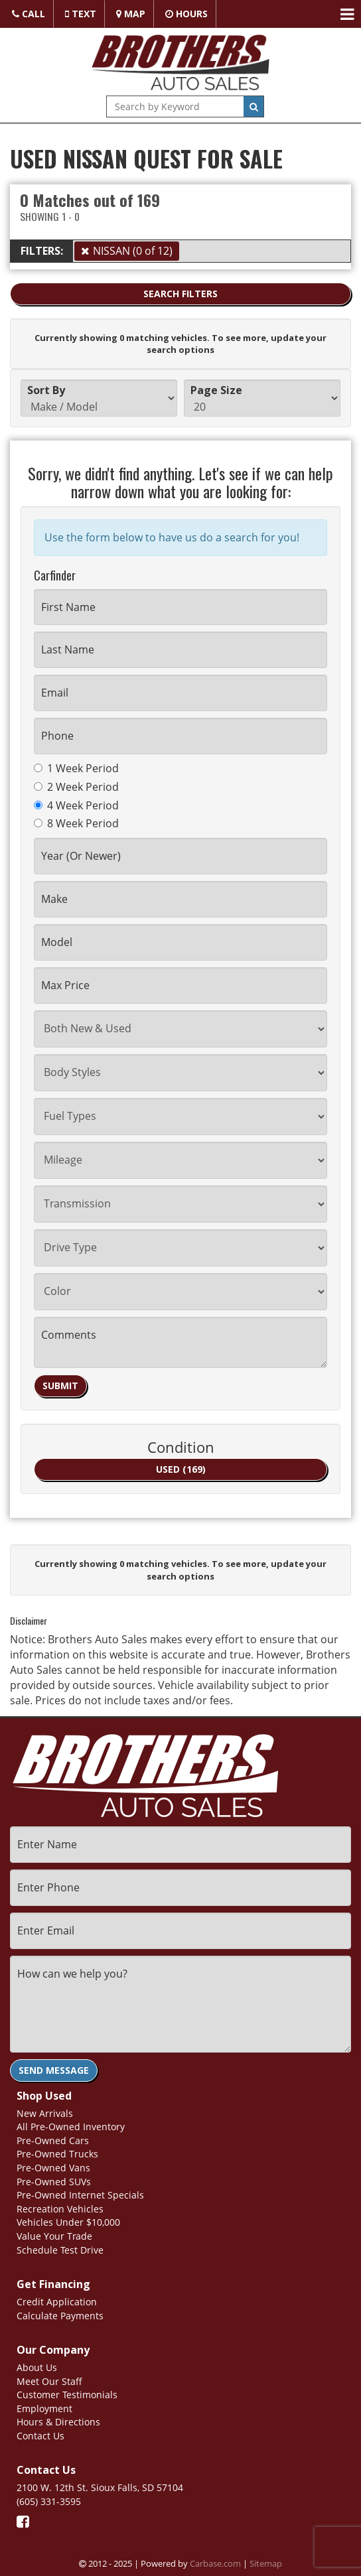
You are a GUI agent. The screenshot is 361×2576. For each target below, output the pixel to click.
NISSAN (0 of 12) (133, 250)
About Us (37, 2365)
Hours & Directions (58, 2419)
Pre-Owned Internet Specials (80, 2193)
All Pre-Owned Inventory (71, 2125)
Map (130, 13)
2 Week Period (76, 787)
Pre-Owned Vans (53, 2165)
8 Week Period (76, 823)
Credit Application (57, 2299)
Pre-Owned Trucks (57, 2152)
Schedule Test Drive (60, 2248)
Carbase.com (215, 2561)
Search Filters (180, 293)
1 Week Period (76, 768)
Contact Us (40, 2433)
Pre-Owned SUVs (54, 2179)
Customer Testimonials (67, 2392)
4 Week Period (76, 805)
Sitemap (266, 2561)
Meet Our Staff (49, 2379)
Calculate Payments (60, 2313)
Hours (186, 13)
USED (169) (181, 1469)
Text (80, 13)
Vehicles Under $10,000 (68, 2220)
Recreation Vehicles (60, 2207)
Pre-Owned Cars (53, 2138)
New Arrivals (45, 2111)
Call (28, 13)
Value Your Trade (54, 2234)
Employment (44, 2406)
